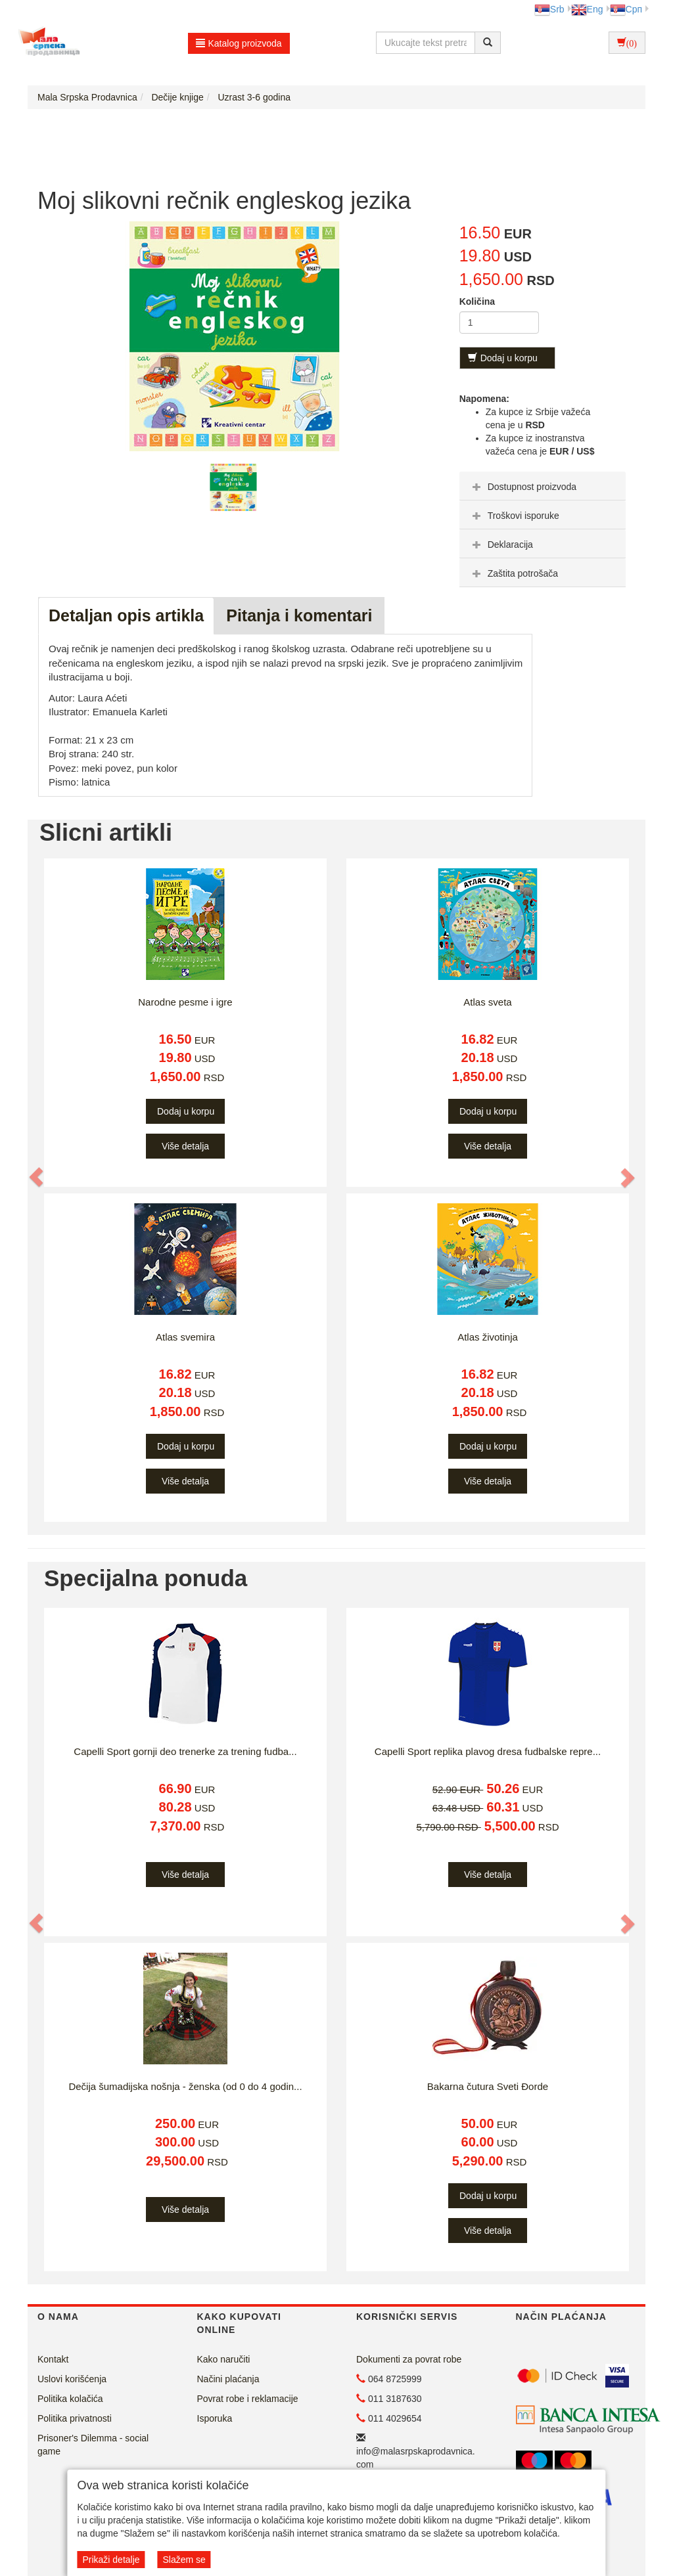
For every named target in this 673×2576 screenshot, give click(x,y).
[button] (37, 1178)
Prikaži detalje (110, 2559)
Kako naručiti (223, 2359)
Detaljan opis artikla (126, 615)
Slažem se (183, 2559)
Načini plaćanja (228, 2379)
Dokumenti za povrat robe (408, 2359)
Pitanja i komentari (299, 615)
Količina (477, 301)
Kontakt (52, 2359)
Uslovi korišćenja (71, 2379)
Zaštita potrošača (513, 573)
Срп (626, 9)
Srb (549, 9)
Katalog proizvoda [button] (239, 43)
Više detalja (185, 1146)
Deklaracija (501, 544)
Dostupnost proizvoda (522, 486)
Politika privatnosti (74, 2418)
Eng (587, 9)
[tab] (542, 486)
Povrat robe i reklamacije (247, 2398)
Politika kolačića (70, 2398)
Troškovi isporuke (514, 515)
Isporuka (215, 2418)
